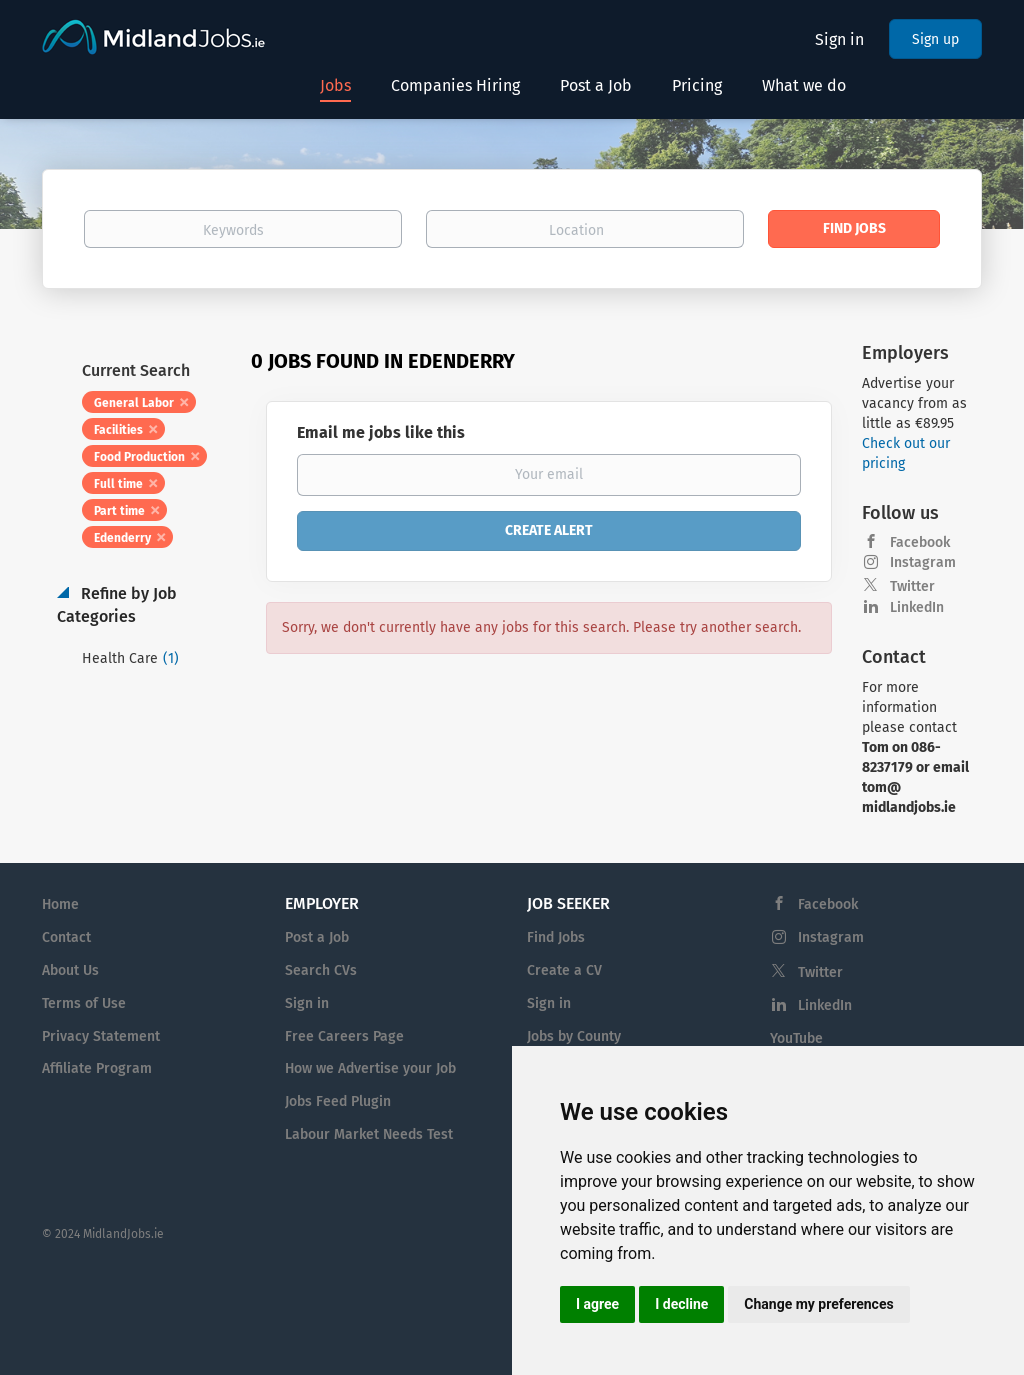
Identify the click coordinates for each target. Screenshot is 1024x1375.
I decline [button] (681, 1304)
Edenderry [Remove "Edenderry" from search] (122, 538)
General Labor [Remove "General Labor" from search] (134, 403)
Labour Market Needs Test (369, 1134)
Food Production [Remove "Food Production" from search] (139, 457)
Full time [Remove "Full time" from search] (118, 484)
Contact (66, 937)
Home (60, 904)
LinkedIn (917, 607)
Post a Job (317, 937)
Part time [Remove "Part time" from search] (119, 511)
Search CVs (321, 970)
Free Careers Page (344, 1036)
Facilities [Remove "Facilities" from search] (118, 430)
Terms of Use (84, 1003)
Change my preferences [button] (818, 1304)
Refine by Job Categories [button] (117, 605)
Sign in (839, 39)
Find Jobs (854, 228)
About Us (70, 970)
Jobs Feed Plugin (338, 1101)
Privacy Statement (101, 1036)
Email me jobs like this (381, 432)
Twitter (912, 586)
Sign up (935, 39)
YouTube (796, 1038)
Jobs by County (574, 1036)
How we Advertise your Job (370, 1068)
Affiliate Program (97, 1068)
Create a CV (564, 970)
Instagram (923, 562)
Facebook (920, 542)
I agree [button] (597, 1304)
